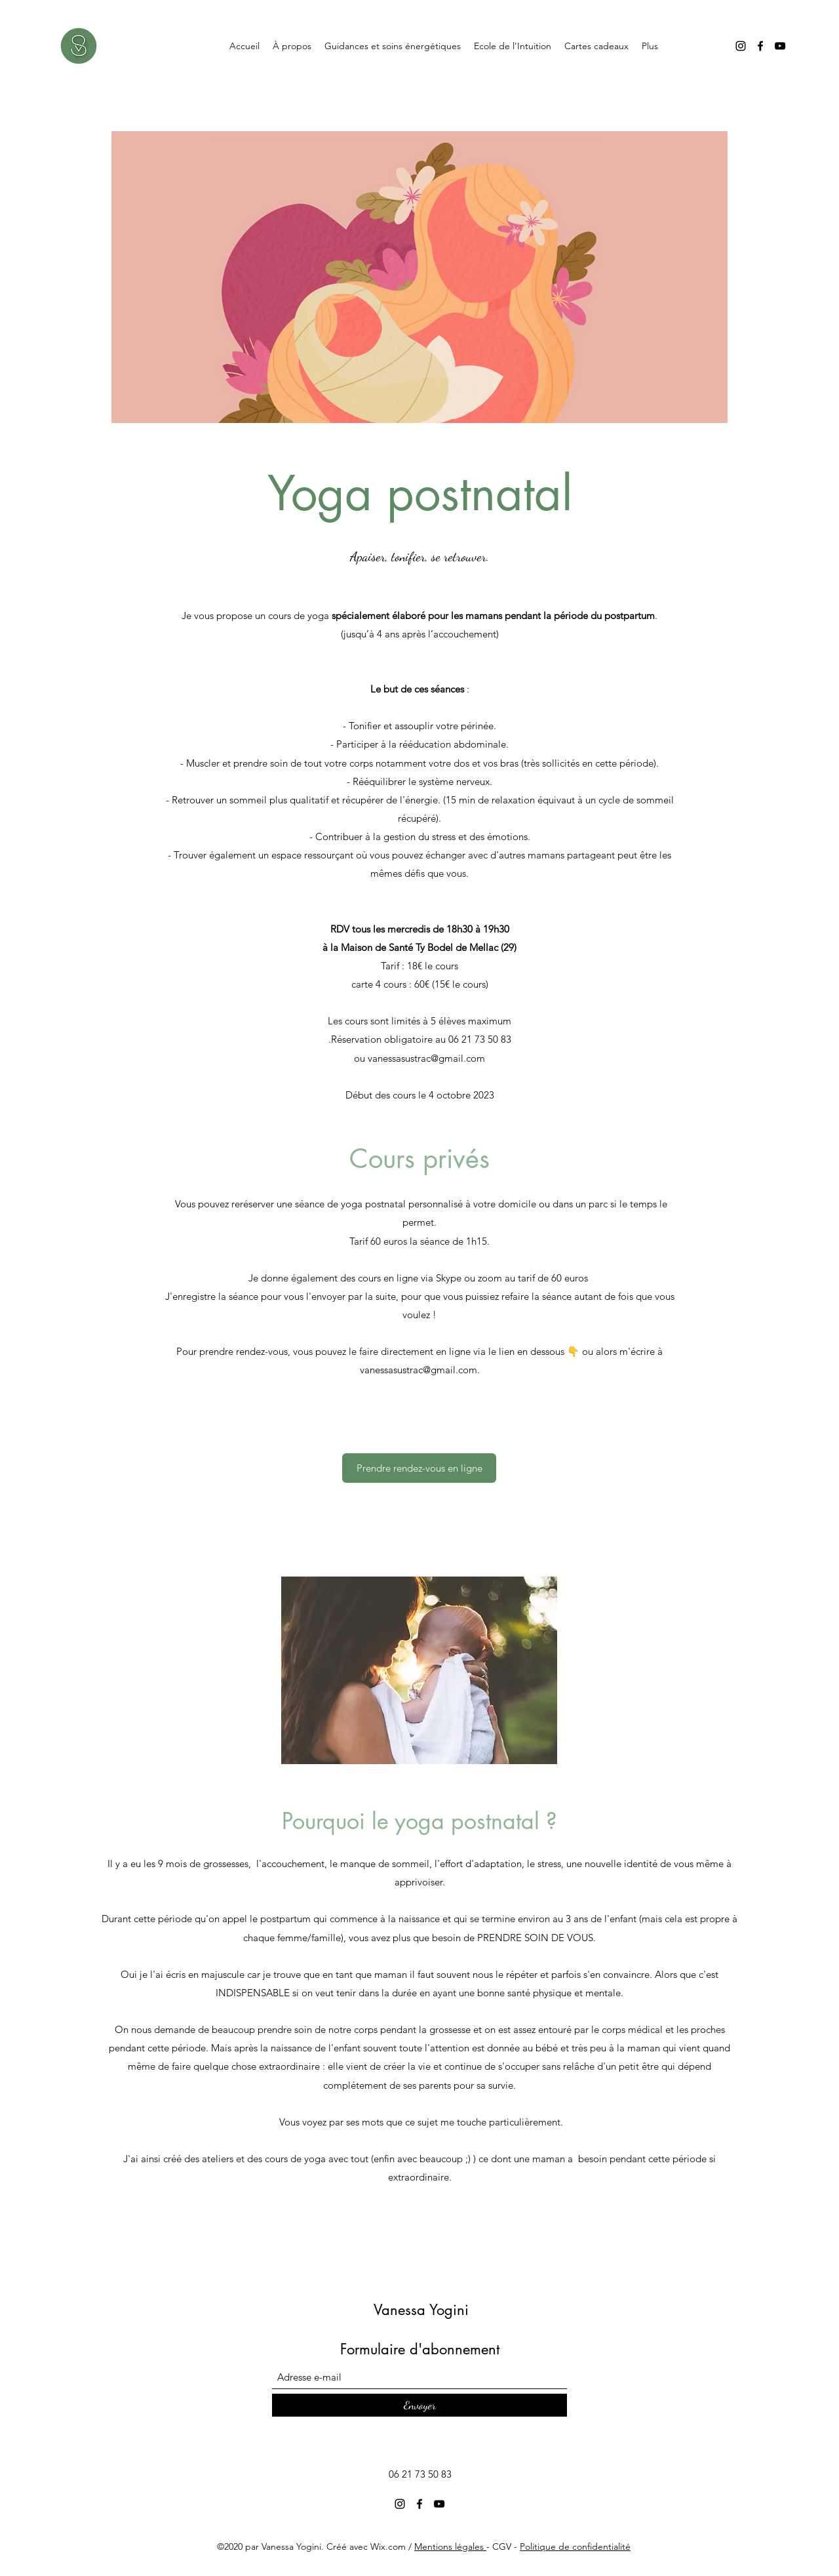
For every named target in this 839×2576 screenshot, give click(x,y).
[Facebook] (760, 45)
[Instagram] (740, 45)
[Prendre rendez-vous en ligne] (419, 1468)
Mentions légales (450, 2546)
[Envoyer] (419, 2405)
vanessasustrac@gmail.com (426, 1058)
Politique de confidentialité (575, 2546)
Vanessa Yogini (421, 2310)
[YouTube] (780, 45)
